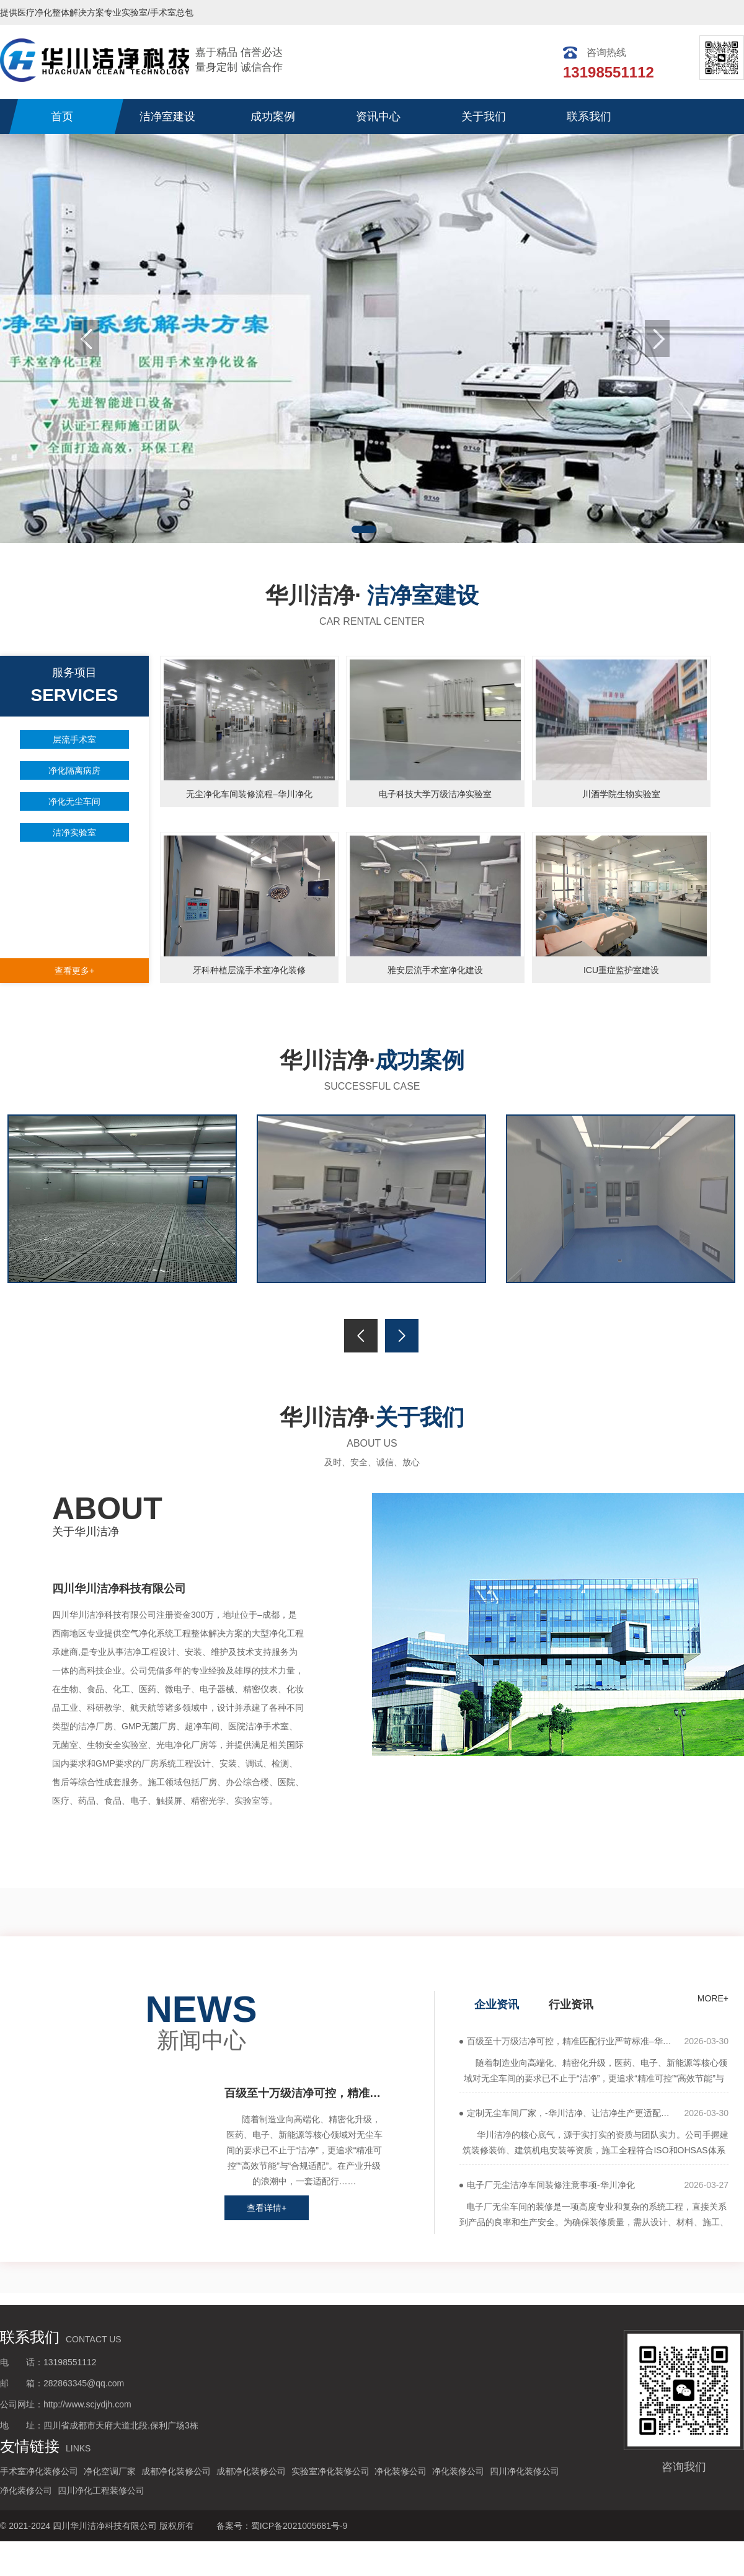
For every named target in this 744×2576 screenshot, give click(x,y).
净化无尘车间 (74, 801)
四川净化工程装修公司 (101, 2490)
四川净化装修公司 (524, 2471)
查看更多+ (74, 971)
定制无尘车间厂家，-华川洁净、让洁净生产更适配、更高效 (575, 2113)
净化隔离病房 (74, 770)
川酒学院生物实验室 (621, 794)
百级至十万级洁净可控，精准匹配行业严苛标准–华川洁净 (304, 2093)
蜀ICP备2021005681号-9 (299, 2526)
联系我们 (589, 116)
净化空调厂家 (110, 2471)
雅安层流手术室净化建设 (435, 970)
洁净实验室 (74, 832)
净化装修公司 (400, 2471)
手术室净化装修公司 (39, 2471)
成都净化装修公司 (176, 2471)
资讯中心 (378, 116)
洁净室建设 (167, 116)
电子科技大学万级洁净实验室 (435, 794)
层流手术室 (74, 739)
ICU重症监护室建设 (621, 970)
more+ (100, 1835)
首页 (62, 116)
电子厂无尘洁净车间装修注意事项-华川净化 (551, 2185)
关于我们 (483, 116)
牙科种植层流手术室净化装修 (249, 970)
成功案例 (272, 116)
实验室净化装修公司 (330, 2471)
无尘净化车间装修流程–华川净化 (249, 794)
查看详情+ (266, 2208)
